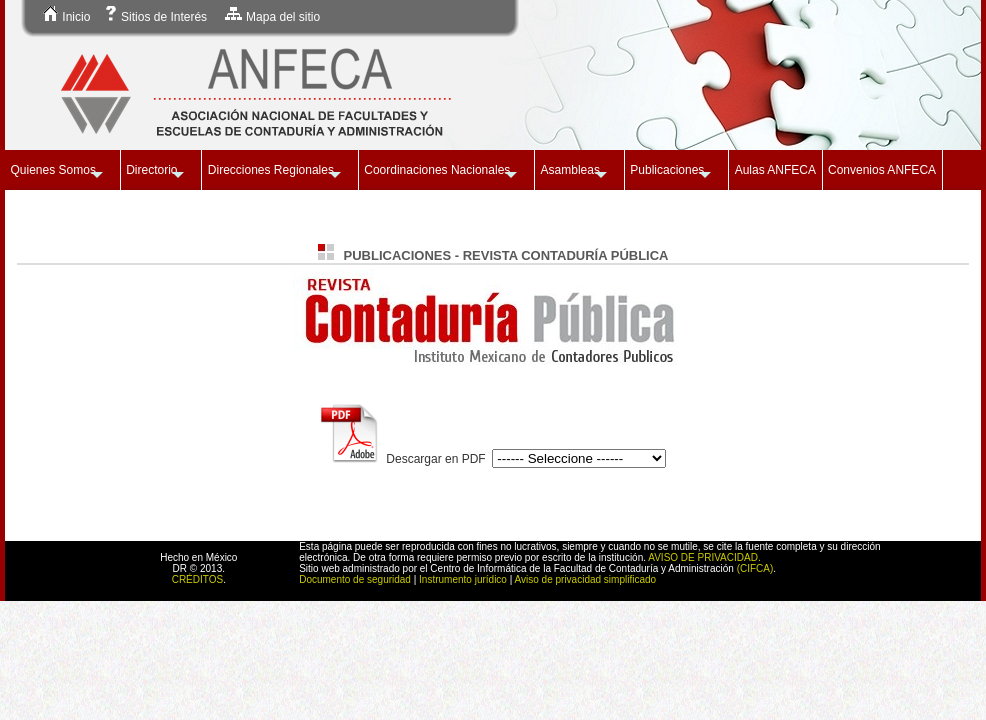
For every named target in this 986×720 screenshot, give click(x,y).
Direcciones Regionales (271, 170)
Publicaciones (667, 170)
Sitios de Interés (155, 17)
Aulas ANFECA (775, 170)
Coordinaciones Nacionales (437, 170)
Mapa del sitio (272, 17)
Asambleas (570, 170)
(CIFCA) (755, 568)
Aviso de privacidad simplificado (586, 579)
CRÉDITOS (198, 579)
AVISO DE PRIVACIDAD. (704, 557)
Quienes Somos (53, 170)
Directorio (151, 170)
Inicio (66, 17)
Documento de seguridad (355, 579)
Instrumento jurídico (463, 579)
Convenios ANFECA (882, 170)
